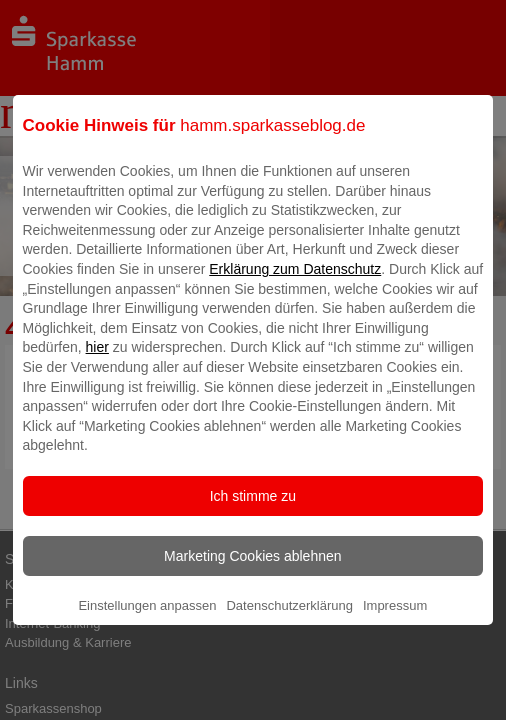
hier (97, 362)
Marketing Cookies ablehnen (252, 571)
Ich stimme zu (253, 511)
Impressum (395, 620)
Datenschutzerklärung (289, 620)
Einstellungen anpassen (147, 620)
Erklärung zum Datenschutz (295, 284)
